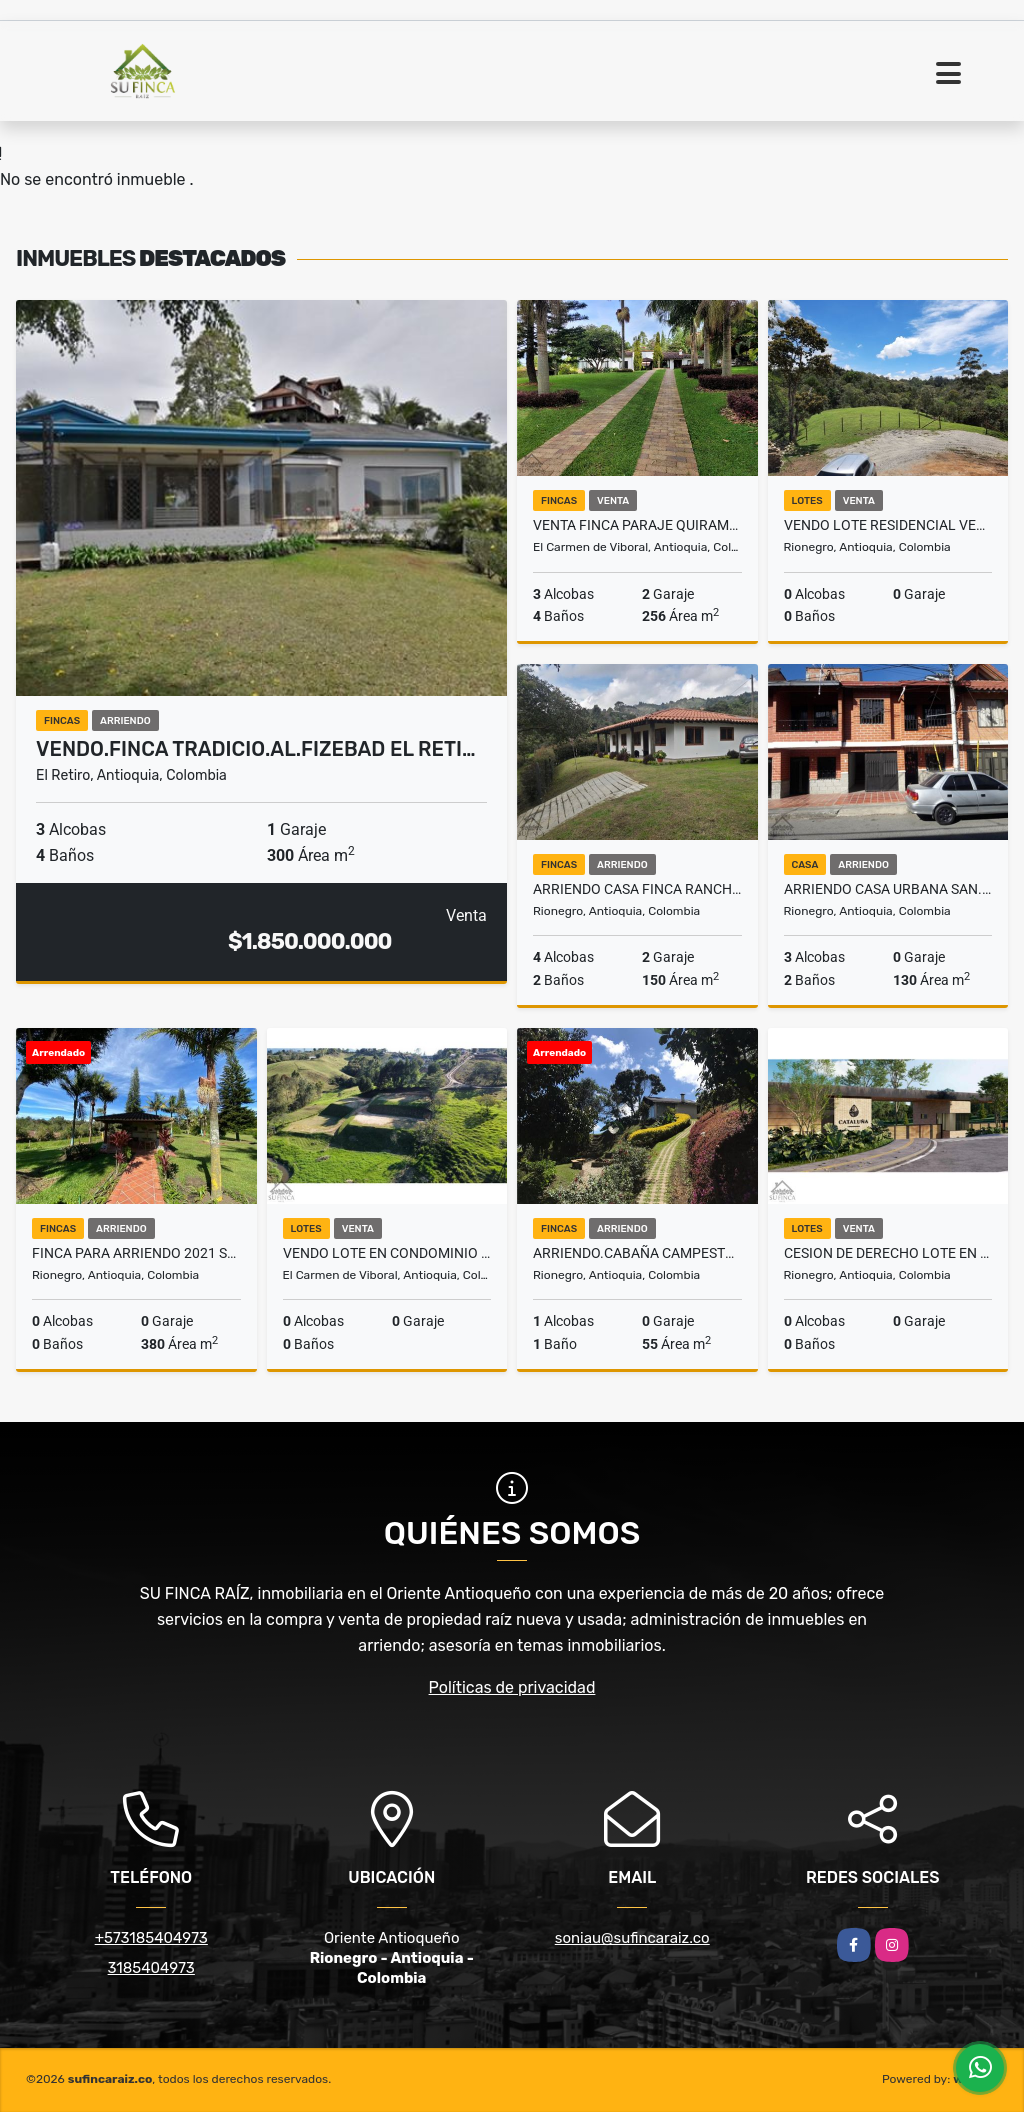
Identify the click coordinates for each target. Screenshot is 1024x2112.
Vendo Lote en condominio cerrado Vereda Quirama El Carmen (387, 1253)
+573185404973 (151, 1938)
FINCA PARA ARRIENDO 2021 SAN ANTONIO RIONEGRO (136, 1253)
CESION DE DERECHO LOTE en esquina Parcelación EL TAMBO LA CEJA (888, 1253)
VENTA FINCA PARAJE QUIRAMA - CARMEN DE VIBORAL (637, 525)
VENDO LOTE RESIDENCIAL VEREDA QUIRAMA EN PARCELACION (888, 525)
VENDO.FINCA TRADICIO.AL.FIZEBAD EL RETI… (256, 749)
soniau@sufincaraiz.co (632, 1938)
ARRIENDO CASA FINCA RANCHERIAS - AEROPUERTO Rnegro (637, 889)
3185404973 (151, 1968)
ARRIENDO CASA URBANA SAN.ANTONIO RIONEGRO (888, 889)
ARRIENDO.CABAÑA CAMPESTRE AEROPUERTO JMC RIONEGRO (637, 1253)
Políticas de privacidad (512, 1687)
